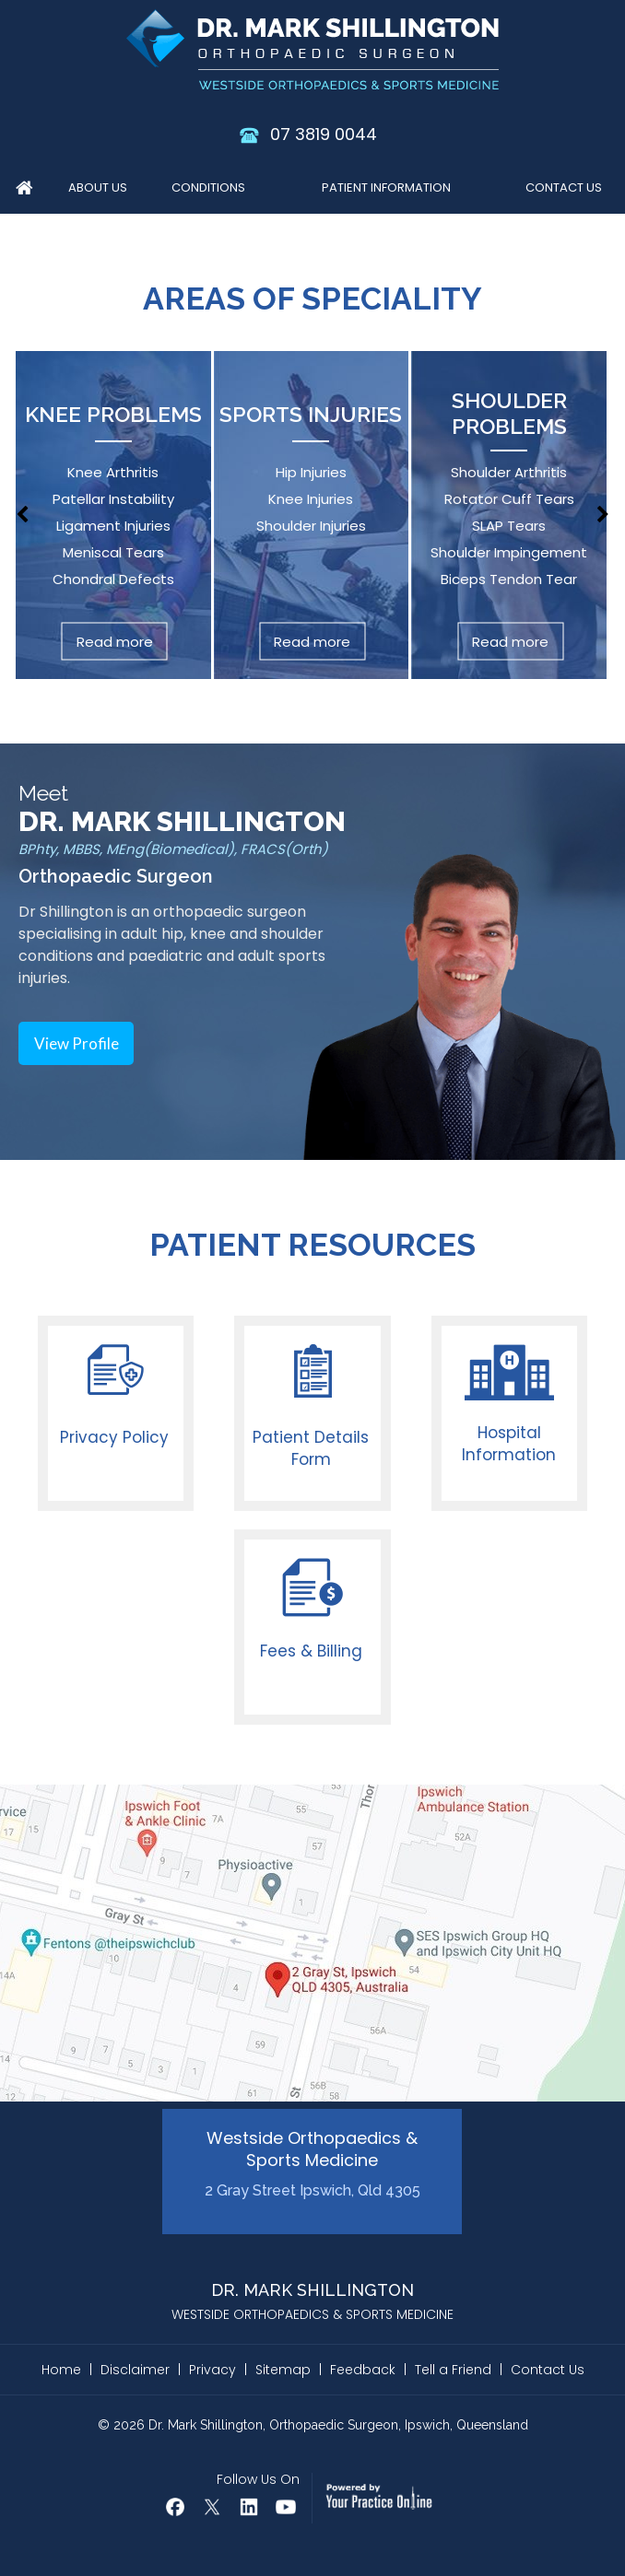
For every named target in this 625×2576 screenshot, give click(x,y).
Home (24, 191)
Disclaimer (135, 2369)
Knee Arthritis (113, 472)
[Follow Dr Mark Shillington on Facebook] (175, 2507)
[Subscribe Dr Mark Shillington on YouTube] (286, 2507)
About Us (97, 187)
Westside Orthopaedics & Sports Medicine (312, 2163)
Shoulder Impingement (508, 552)
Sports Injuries (310, 414)
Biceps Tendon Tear (509, 579)
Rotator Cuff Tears (509, 499)
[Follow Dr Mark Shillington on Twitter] (212, 2507)
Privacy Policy (114, 1437)
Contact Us (563, 187)
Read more (115, 641)
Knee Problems (113, 414)
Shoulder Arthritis (509, 472)
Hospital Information (509, 1444)
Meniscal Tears (113, 552)
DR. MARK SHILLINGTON (182, 821)
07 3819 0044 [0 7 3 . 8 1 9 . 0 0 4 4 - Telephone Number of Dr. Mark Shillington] (323, 134)
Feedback (362, 2369)
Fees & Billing (311, 1651)
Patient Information (386, 187)
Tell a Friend (453, 2369)
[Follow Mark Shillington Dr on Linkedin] (249, 2507)
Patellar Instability (113, 499)
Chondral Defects (113, 579)
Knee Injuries (310, 499)
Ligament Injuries (113, 525)
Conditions (208, 187)
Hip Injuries (311, 472)
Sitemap (283, 2369)
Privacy (212, 2369)
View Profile (76, 1043)
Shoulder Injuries (311, 525)
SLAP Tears (509, 525)
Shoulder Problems (509, 413)
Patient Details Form (311, 1448)
